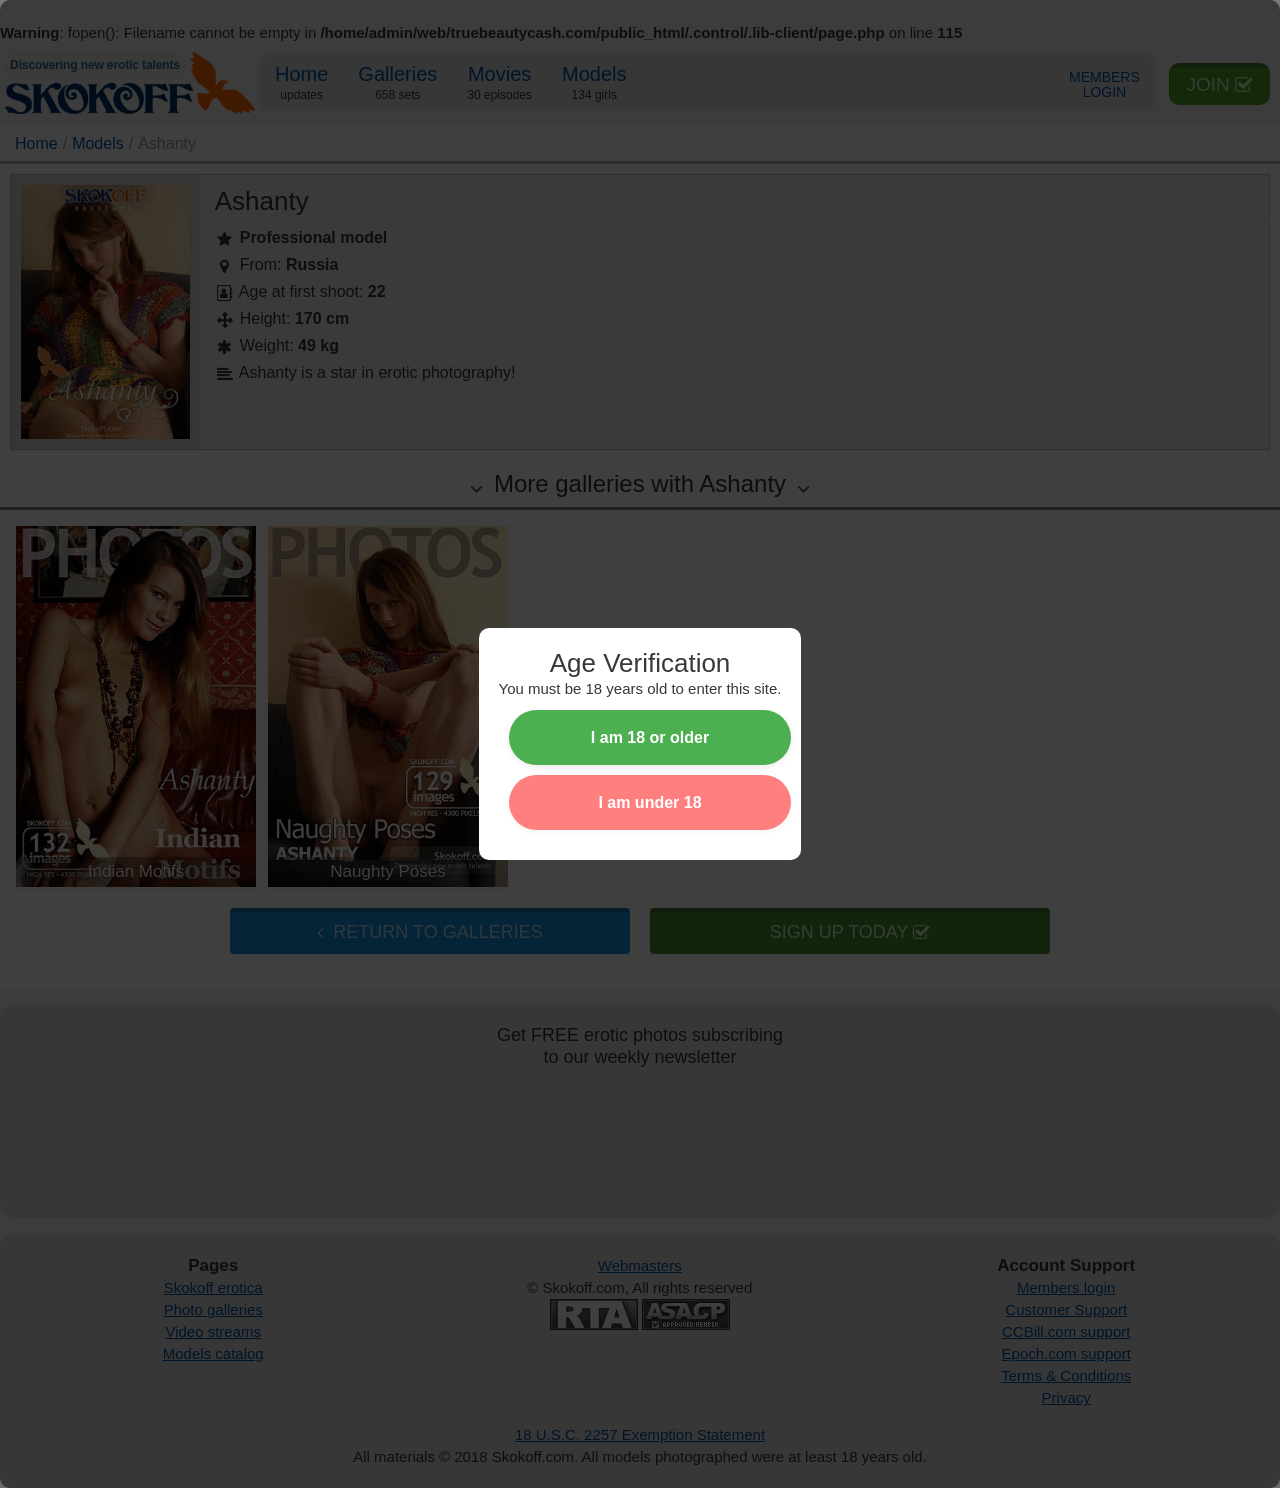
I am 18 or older (650, 737)
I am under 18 (649, 802)
